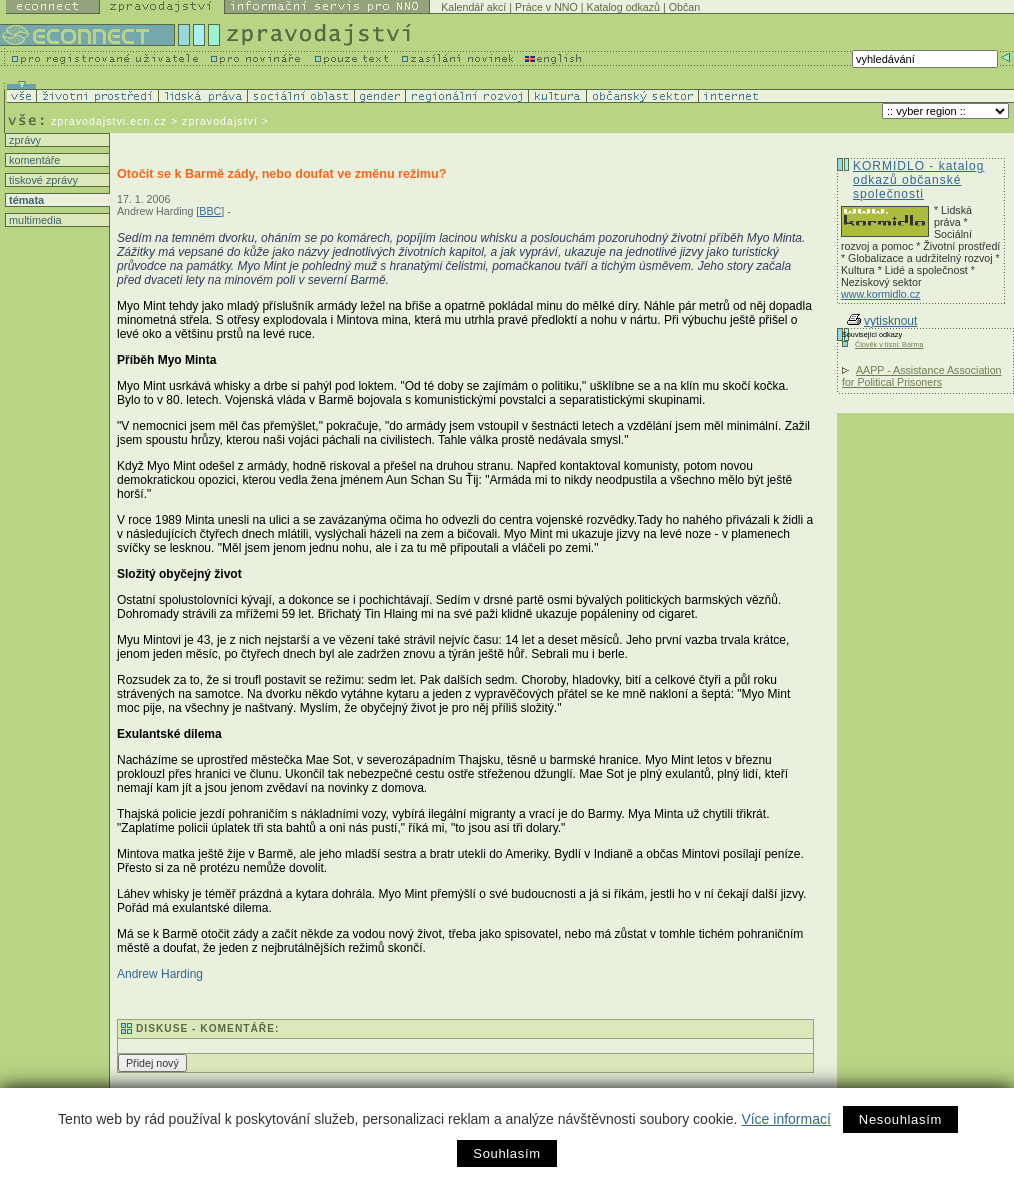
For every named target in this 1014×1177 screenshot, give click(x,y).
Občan (684, 7)
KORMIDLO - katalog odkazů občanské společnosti (918, 180)
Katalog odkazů (623, 7)
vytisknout (882, 321)
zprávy (23, 140)
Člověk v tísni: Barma (889, 344)
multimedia (34, 220)
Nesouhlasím (900, 1119)
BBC (210, 211)
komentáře (33, 160)
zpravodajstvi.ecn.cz (109, 121)
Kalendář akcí (473, 7)
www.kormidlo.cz (880, 294)
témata (25, 200)
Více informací (785, 1119)
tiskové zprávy (42, 180)
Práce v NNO (546, 7)
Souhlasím (506, 1153)
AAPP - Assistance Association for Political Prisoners (922, 376)
